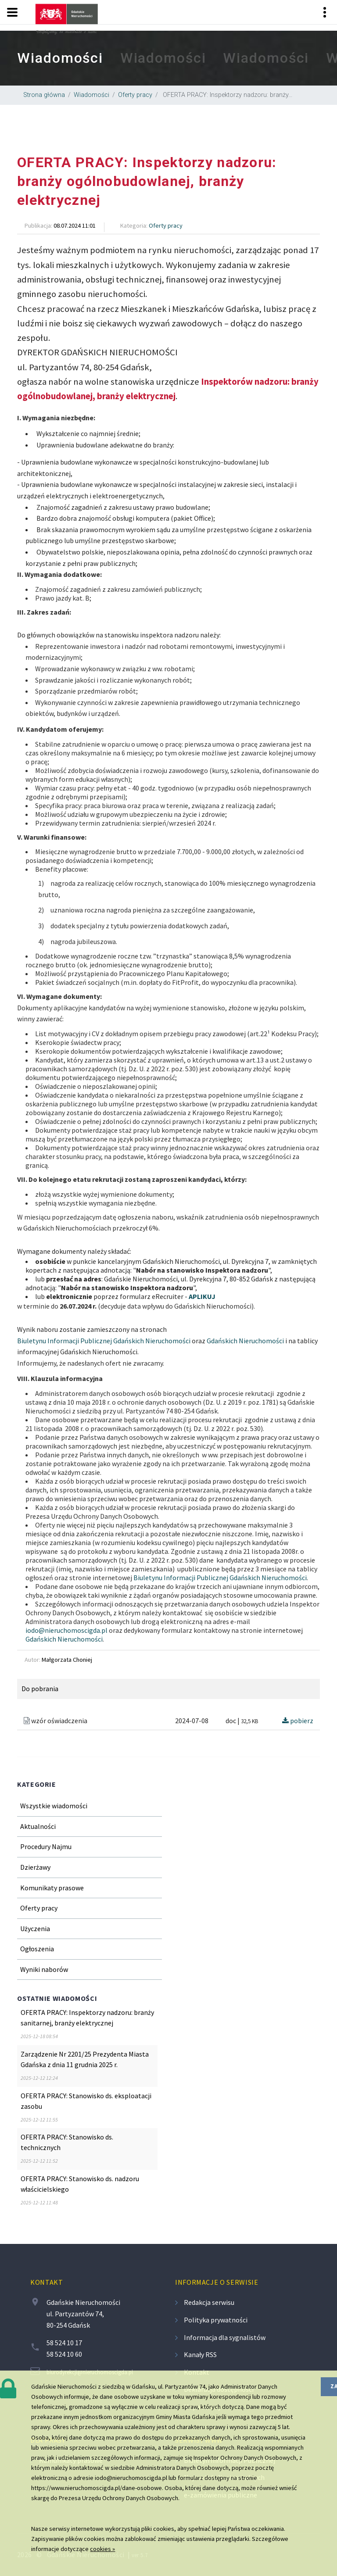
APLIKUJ (202, 1296)
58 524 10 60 (64, 2354)
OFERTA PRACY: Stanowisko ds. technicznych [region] (67, 2142)
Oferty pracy (135, 95)
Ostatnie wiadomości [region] (57, 1998)
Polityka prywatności (215, 2319)
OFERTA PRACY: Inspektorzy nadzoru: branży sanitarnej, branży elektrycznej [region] (87, 2017)
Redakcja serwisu (209, 2302)
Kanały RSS (200, 2354)
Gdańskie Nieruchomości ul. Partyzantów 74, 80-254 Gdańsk (83, 2313)
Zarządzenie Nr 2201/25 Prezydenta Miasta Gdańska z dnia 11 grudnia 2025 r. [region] (85, 2059)
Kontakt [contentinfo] (46, 2282)
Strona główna (44, 95)
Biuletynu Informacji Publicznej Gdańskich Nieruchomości (103, 1340)
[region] (168, 58)
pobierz (297, 1720)
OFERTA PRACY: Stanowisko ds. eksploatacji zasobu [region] (86, 2101)
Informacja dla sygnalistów (224, 2337)
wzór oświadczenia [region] (55, 1720)
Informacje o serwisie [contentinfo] (216, 2282)
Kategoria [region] (133, 225)
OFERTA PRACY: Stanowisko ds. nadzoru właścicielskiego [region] (80, 2183)
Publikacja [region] (38, 225)
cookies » (102, 2549)
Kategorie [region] (36, 1784)
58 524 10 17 (64, 2342)
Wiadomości (91, 95)
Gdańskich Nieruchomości (245, 1340)
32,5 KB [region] (249, 1721)
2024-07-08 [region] (191, 1720)
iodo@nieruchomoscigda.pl (66, 1630)
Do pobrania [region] (40, 1688)
